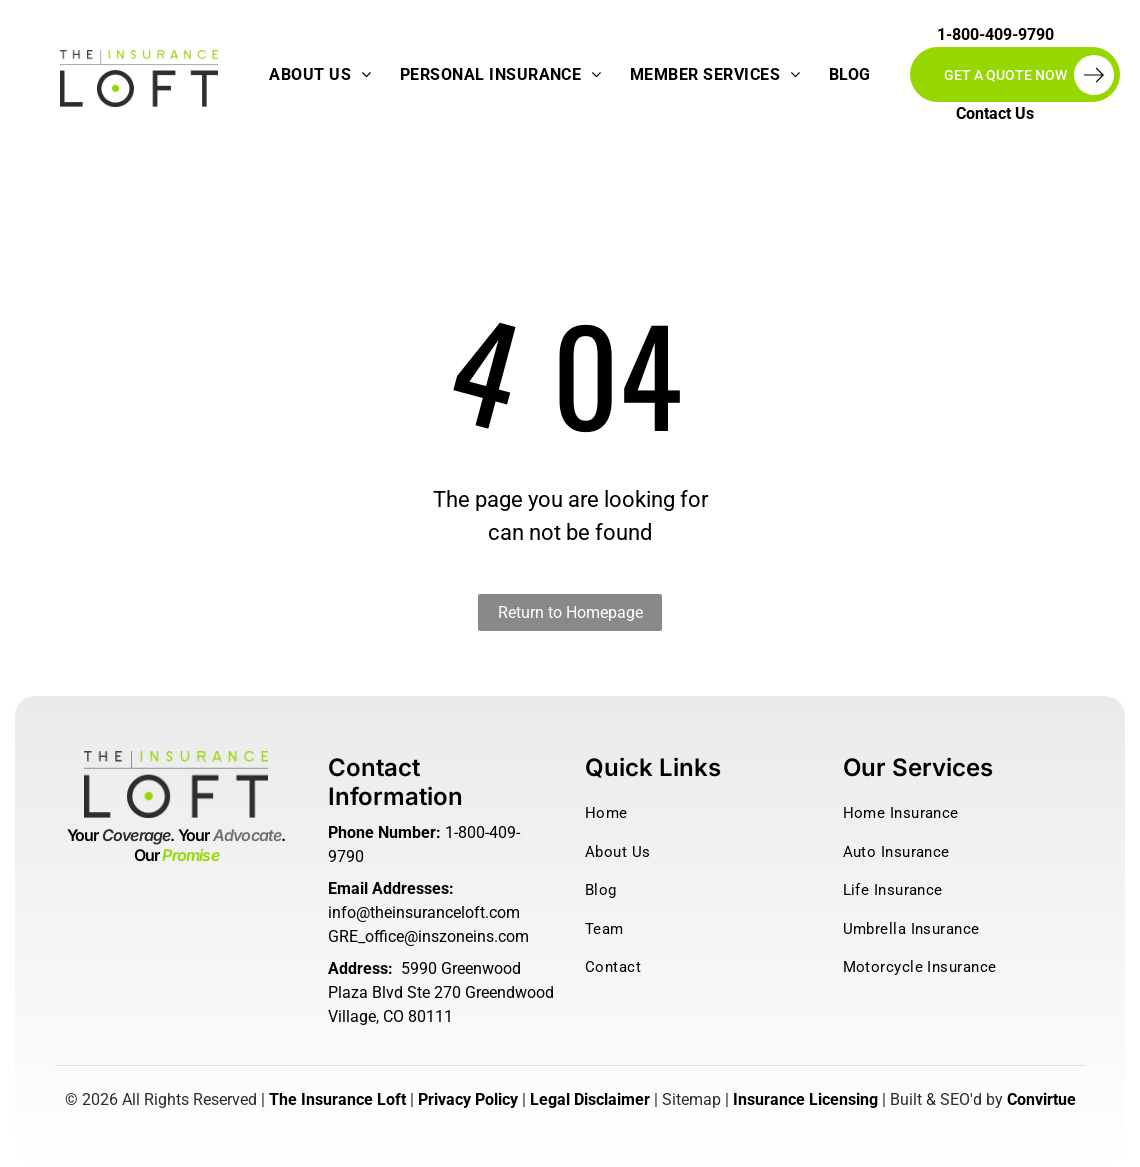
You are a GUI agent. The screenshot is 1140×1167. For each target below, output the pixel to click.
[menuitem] (320, 75)
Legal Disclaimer (590, 1099)
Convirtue (1041, 1099)
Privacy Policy (468, 1099)
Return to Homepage (570, 612)
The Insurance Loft (337, 1099)
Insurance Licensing (805, 1099)
